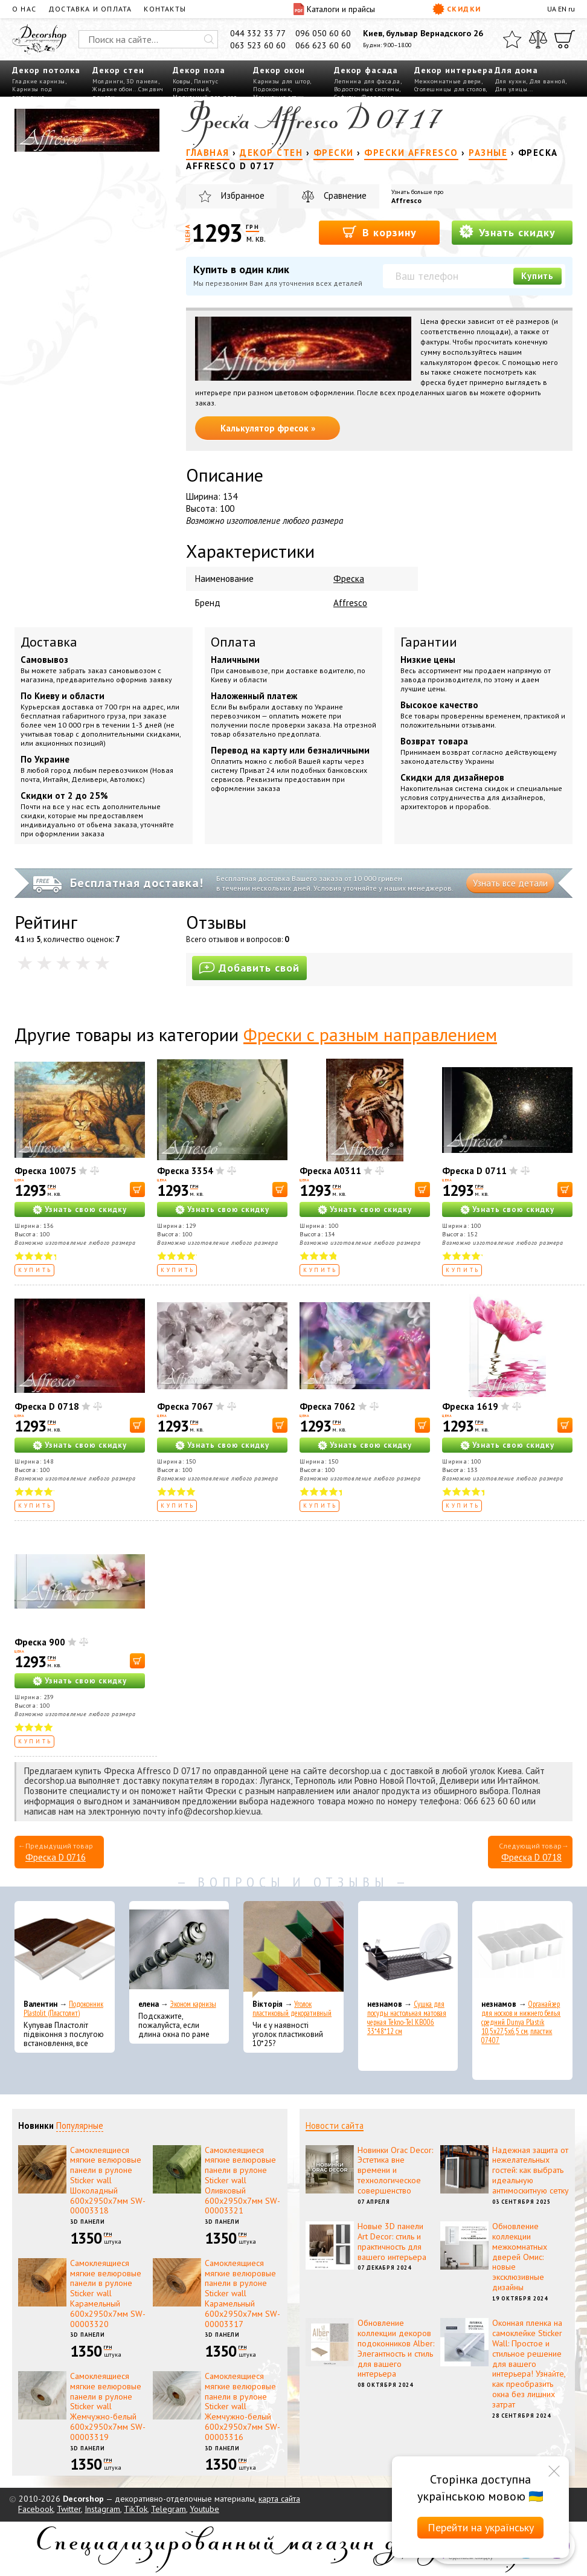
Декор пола (199, 70)
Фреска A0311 (330, 1171)
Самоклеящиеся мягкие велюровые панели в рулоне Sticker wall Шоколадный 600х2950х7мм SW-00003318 (108, 2180)
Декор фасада (366, 70)
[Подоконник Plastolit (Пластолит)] (64, 1949)
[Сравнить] (538, 39)
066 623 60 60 (323, 45)
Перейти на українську (481, 2527)
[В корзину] (137, 1189)
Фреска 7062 (328, 1406)
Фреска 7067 (185, 1406)
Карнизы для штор (281, 81)
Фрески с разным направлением (370, 1034)
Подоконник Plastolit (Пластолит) (63, 2008)
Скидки (456, 9)
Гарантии (428, 641)
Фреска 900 (39, 1642)
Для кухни (511, 81)
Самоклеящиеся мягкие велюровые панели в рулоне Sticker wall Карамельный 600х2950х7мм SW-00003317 (242, 2293)
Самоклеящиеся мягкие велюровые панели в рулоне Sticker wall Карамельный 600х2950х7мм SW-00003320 (108, 2293)
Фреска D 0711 (474, 1171)
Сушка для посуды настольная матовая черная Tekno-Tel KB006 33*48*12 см (406, 2017)
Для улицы (511, 89)
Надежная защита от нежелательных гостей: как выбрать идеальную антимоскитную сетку (530, 2170)
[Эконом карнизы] (179, 1949)
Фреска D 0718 (46, 1406)
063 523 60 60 (258, 45)
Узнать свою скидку (86, 1209)
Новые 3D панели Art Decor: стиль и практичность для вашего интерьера (392, 2241)
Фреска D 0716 (55, 1857)
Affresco (406, 200)
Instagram (102, 2508)
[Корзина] (564, 39)
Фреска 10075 (45, 1171)
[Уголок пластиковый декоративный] (293, 1949)
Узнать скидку (507, 231)
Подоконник (271, 89)
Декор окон (279, 70)
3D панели (142, 81)
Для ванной (547, 81)
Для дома (516, 70)
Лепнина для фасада (367, 81)
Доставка (49, 641)
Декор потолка (46, 70)
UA (551, 8)
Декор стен (118, 70)
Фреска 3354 (185, 1171)
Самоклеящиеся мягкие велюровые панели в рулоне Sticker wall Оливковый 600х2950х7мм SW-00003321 (242, 2180)
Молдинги (107, 81)
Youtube (204, 2508)
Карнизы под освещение (32, 93)
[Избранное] (512, 39)
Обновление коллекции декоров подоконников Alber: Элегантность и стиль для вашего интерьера (396, 2348)
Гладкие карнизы (38, 81)
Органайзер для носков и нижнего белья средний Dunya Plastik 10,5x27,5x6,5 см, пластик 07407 (520, 2022)
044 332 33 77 (258, 33)
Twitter (69, 2508)
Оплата (233, 641)
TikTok (135, 2508)
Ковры (182, 81)
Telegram (168, 2508)
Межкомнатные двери (447, 81)
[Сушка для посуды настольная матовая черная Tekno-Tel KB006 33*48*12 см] (408, 1949)
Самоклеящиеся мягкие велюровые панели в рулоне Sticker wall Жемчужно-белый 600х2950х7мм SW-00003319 (108, 2406)
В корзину (379, 231)
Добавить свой (249, 968)
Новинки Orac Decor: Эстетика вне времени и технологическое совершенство (395, 2170)
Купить (537, 276)
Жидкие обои (112, 89)
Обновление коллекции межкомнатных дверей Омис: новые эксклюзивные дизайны (519, 2257)
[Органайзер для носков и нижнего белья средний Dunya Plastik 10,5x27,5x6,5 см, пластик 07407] (522, 1949)
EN (562, 8)
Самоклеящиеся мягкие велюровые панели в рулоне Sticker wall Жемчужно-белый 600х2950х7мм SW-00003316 (242, 2406)
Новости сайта (335, 2125)
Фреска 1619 (470, 1406)
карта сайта (279, 2498)
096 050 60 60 (323, 33)
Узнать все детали (510, 883)
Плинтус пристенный (195, 85)
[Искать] (209, 39)
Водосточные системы (367, 89)
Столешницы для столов (450, 89)
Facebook (35, 2508)
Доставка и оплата (90, 8)
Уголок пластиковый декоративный (292, 2008)
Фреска (348, 578)
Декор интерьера (453, 70)
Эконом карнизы (193, 2004)
